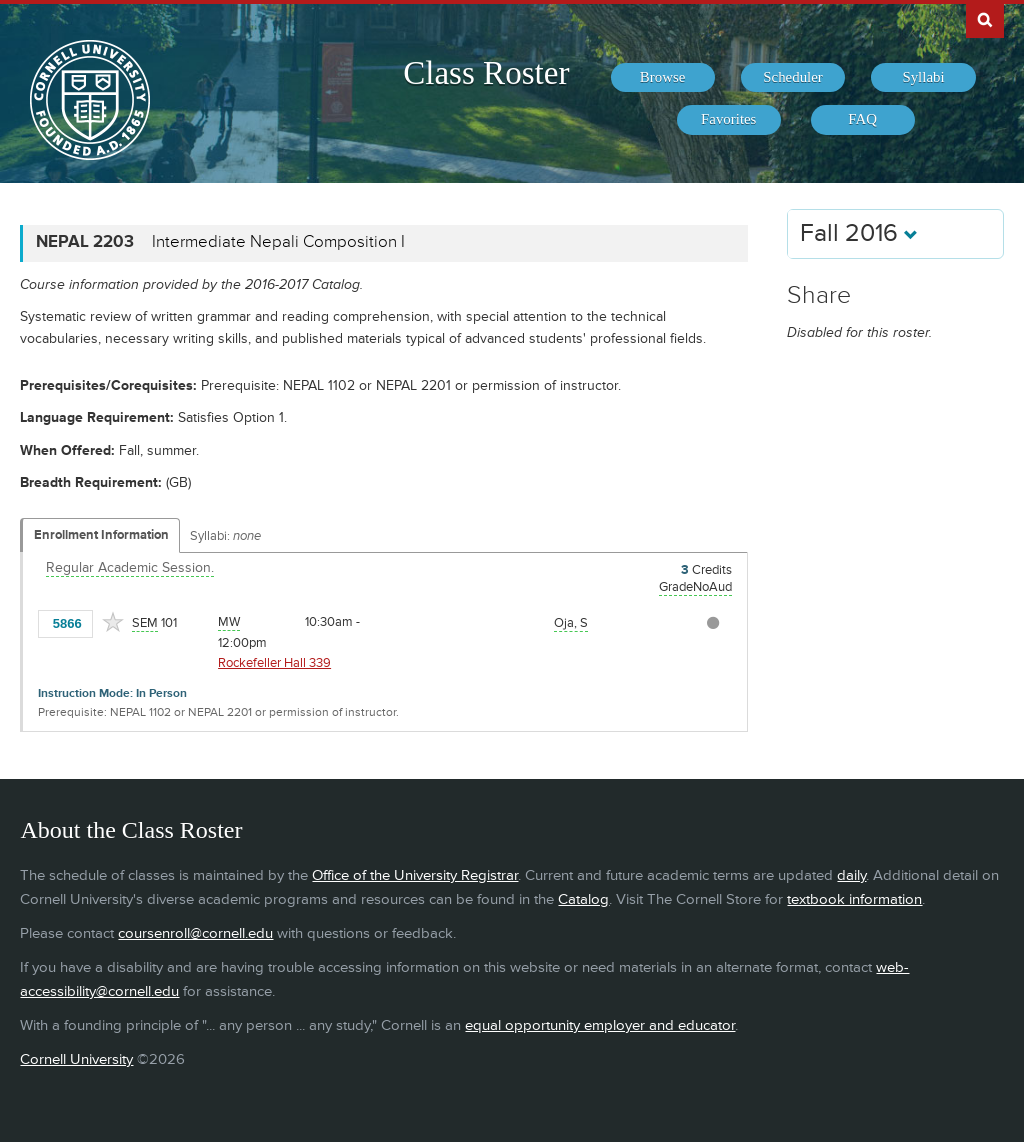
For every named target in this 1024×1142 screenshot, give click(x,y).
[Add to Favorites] (113, 622)
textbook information (854, 899)
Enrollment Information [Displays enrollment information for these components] (101, 535)
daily (851, 875)
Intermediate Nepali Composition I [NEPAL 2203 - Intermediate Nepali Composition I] (278, 242)
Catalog (583, 899)
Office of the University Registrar (415, 875)
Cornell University (76, 1059)
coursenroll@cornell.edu (195, 933)
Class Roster (486, 73)
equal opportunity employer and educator (600, 1025)
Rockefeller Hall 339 (274, 663)
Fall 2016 (859, 233)
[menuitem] (663, 78)
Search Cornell (985, 19)
